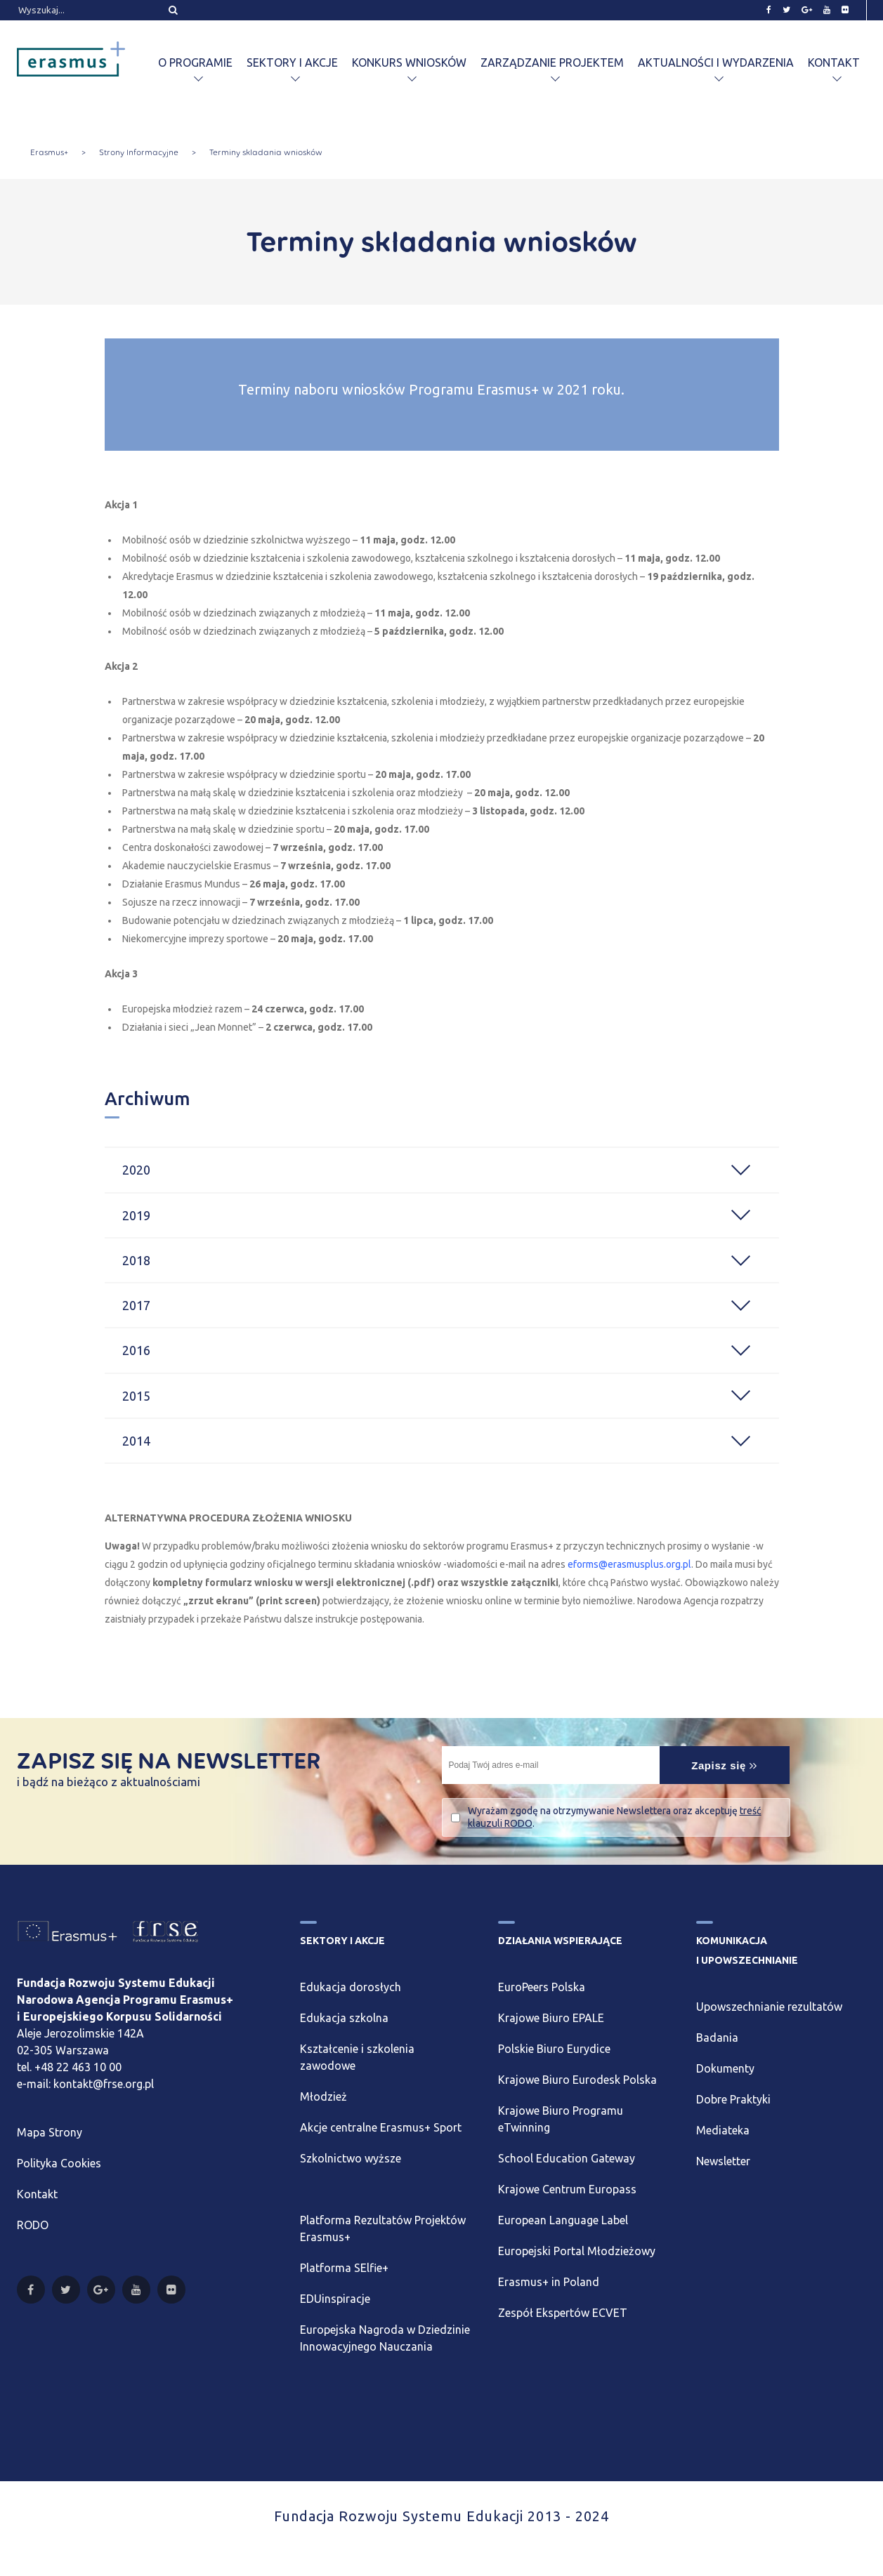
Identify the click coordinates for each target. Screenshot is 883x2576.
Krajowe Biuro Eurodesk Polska (577, 2079)
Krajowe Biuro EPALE (551, 2018)
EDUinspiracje (335, 2298)
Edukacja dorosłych (350, 1987)
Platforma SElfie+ (344, 2267)
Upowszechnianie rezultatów (769, 2006)
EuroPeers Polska (541, 1987)
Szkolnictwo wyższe (350, 2158)
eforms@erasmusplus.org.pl (629, 1564)
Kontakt (834, 62)
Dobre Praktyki (733, 2099)
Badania (717, 2037)
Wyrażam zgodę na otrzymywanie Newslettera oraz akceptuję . (614, 1817)
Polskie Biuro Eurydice (554, 2048)
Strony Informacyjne (138, 152)
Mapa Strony (49, 2132)
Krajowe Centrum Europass (567, 2189)
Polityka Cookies (59, 2163)
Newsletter (723, 2161)
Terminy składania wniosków (265, 152)
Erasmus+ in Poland (548, 2282)
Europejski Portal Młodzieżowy (576, 2251)
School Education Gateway (566, 2158)
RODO (32, 2225)
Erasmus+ (49, 152)
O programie (195, 62)
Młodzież (323, 2096)
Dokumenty (725, 2068)
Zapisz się (724, 1765)
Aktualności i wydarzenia (716, 62)
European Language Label (563, 2220)
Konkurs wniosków (409, 62)
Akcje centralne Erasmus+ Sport (381, 2127)
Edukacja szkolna (344, 2018)
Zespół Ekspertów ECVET (562, 2312)
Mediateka (723, 2130)
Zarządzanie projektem (552, 62)
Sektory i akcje (292, 62)
